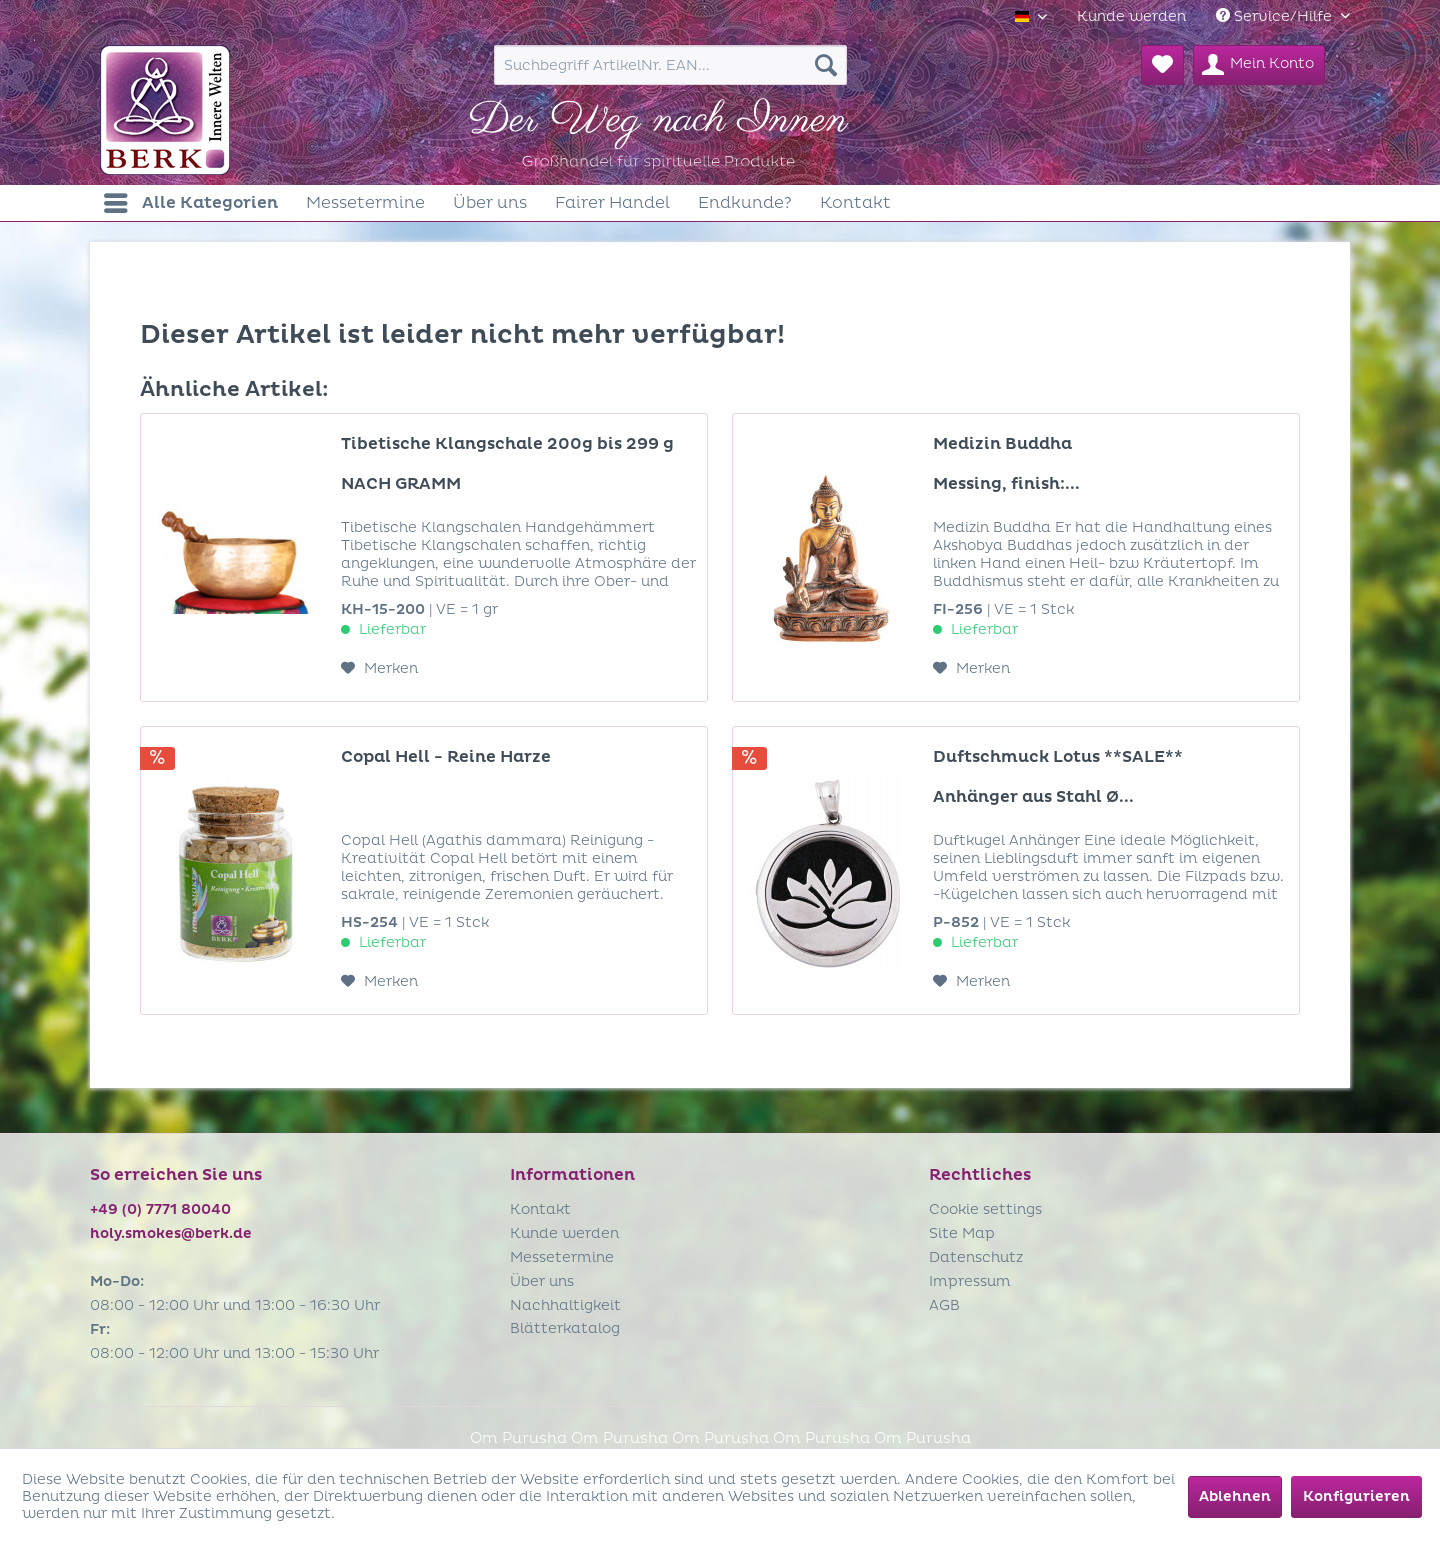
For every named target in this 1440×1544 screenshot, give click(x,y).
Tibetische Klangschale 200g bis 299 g (507, 444)
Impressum (970, 1281)
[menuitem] (1131, 16)
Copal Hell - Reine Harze (446, 757)
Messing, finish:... (1006, 484)
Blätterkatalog (565, 1328)
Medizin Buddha (1002, 444)
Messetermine (562, 1257)
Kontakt (540, 1209)
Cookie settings (985, 1209)
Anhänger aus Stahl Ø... (1033, 797)
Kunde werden (1131, 16)
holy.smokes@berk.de (171, 1233)
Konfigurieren (1356, 1496)
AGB (944, 1305)
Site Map (962, 1233)
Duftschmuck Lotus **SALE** (1058, 757)
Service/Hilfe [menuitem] (1276, 16)
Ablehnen (1235, 1496)
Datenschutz (976, 1257)
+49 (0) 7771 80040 (160, 1209)
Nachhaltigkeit (565, 1305)
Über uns (542, 1281)
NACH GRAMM (401, 484)
